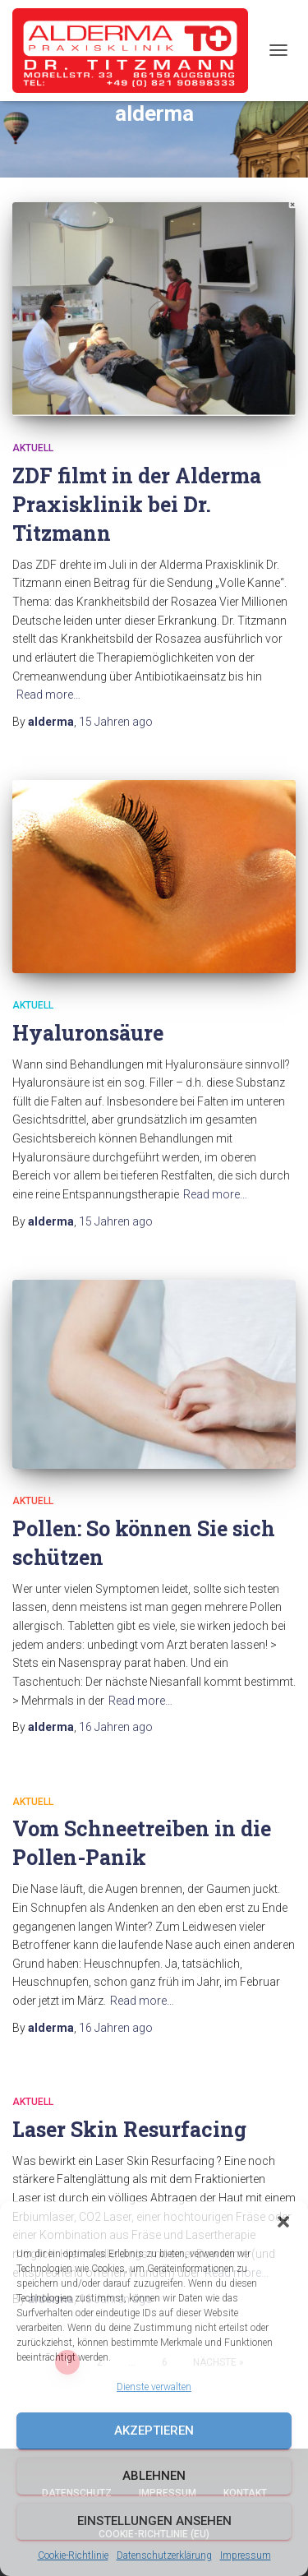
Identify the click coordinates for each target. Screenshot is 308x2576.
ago (116, 721)
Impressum (245, 2555)
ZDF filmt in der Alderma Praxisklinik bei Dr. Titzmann (136, 504)
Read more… (48, 694)
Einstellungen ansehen (154, 2521)
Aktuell (32, 448)
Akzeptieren (154, 2430)
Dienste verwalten (154, 2387)
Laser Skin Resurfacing (129, 2129)
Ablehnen (154, 2475)
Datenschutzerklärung (164, 2555)
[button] (283, 2222)
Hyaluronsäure (87, 1032)
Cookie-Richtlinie (73, 2555)
